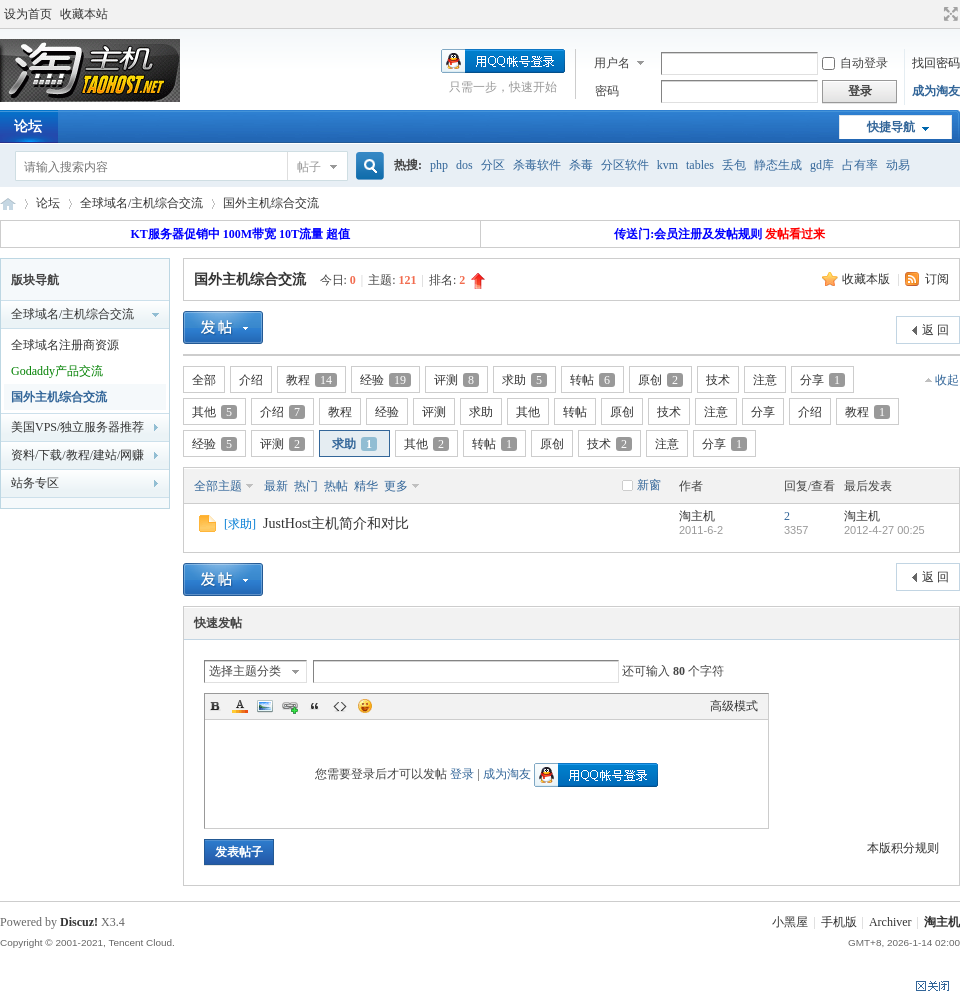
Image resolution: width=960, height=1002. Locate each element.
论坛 (48, 203)
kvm (667, 165)
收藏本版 (867, 279)
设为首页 (28, 14)
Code (340, 706)
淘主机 (697, 516)
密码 (607, 91)
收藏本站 (84, 14)
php (439, 165)
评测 (456, 380)
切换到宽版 (948, 14)
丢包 (734, 165)
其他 (214, 412)
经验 (385, 380)
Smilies (365, 706)
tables (700, 165)
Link (290, 706)
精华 (366, 486)
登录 (462, 774)
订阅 (937, 279)
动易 (898, 165)
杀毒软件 (537, 165)
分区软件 (625, 165)
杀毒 (581, 165)
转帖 (592, 380)
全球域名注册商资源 (65, 345)
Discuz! (79, 922)
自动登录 (855, 63)
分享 (822, 380)
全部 (204, 380)
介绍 (251, 380)
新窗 (649, 485)
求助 (524, 380)
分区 (493, 165)
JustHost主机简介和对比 (336, 523)
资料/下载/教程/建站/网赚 (77, 455)
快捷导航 (891, 127)
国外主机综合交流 (271, 203)
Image (265, 706)
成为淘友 (936, 91)
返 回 (935, 330)
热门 (306, 486)
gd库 (822, 165)
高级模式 (734, 706)
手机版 (839, 922)
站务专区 (35, 483)
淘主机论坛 (8, 203)
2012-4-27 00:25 (884, 530)
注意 (765, 380)
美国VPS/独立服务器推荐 (77, 427)
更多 (396, 486)
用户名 (612, 63)
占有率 (860, 165)
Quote (315, 706)
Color (240, 706)
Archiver (890, 922)
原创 (660, 380)
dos (464, 165)
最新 (276, 486)
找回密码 (936, 63)
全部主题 (218, 486)
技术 (718, 380)
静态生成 (778, 165)
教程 (311, 380)
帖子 (309, 167)
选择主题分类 (245, 671)
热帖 (336, 486)
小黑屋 (790, 922)
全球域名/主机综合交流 (141, 203)
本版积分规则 (903, 848)
